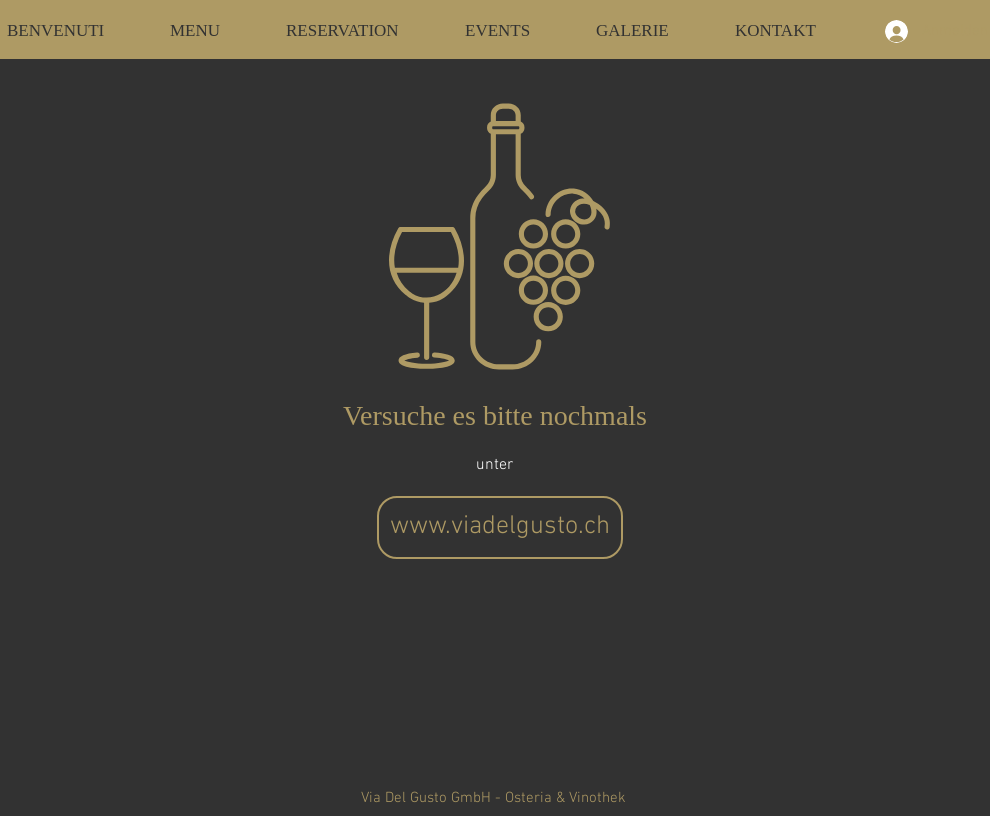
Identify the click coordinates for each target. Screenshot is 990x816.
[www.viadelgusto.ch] (500, 527)
